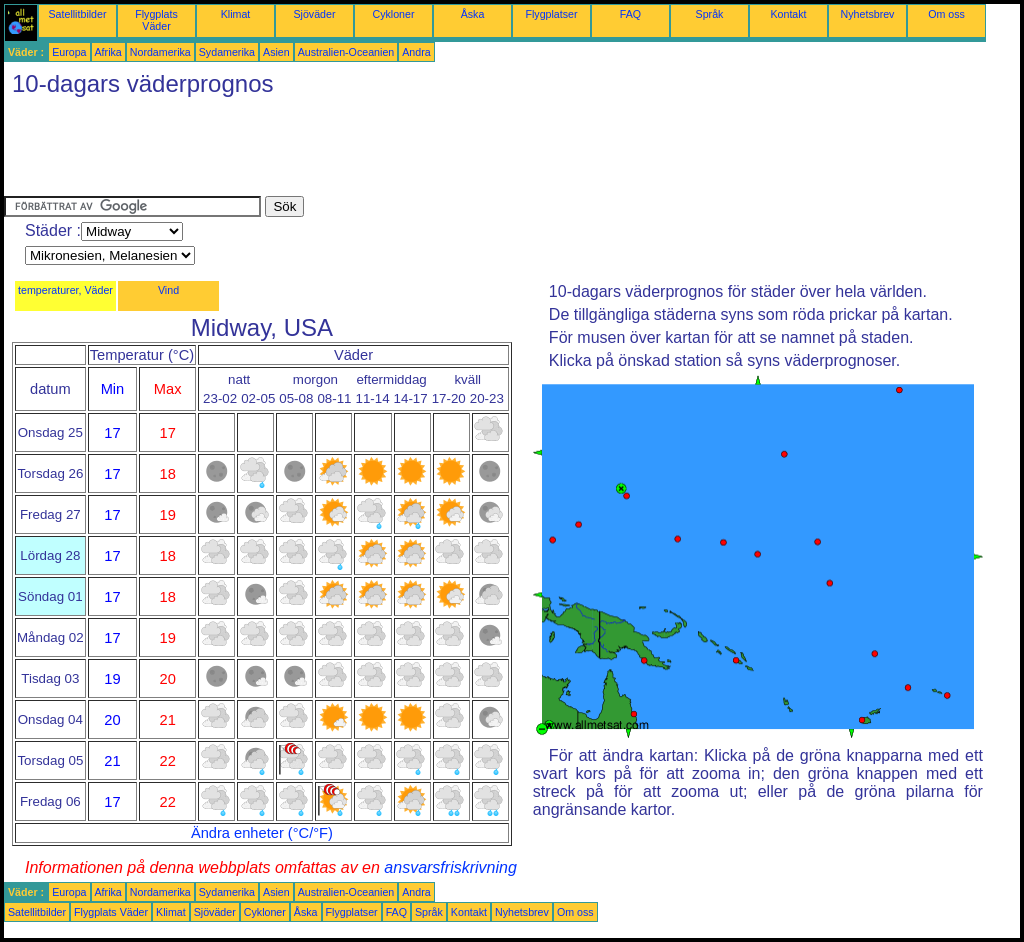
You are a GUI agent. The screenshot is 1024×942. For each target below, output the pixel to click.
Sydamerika (227, 52)
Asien (276, 52)
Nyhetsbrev (868, 14)
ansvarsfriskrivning (450, 867)
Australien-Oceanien (346, 52)
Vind (168, 290)
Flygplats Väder (156, 20)
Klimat (236, 14)
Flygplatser (551, 14)
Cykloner (393, 14)
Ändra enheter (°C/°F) (262, 833)
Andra (416, 52)
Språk (710, 14)
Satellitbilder (77, 14)
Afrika (108, 52)
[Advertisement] (368, 151)
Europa (69, 52)
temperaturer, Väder (65, 290)
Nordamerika (160, 52)
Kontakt (788, 14)
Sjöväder (314, 14)
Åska (473, 14)
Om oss (946, 14)
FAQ (630, 14)
